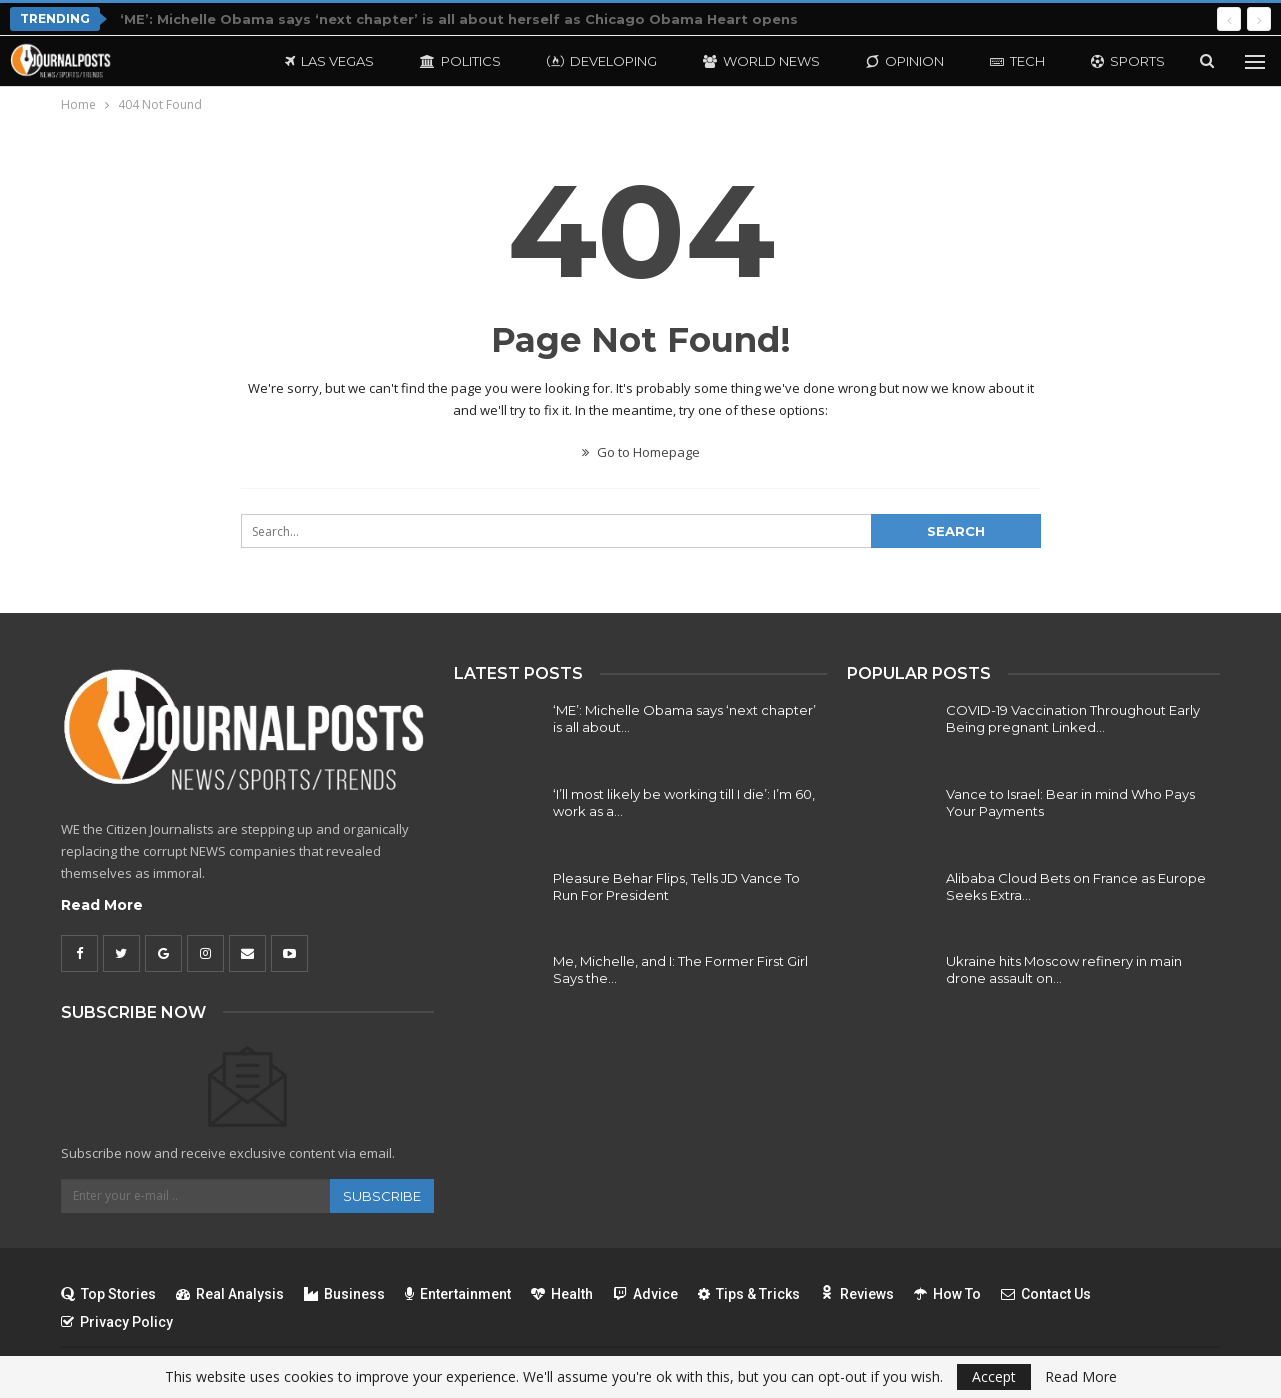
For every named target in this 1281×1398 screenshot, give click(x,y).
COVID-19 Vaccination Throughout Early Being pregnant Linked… (1073, 718)
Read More (102, 905)
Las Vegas (329, 61)
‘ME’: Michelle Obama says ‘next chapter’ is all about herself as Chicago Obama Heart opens (459, 19)
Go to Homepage (641, 452)
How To (947, 1294)
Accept (994, 1376)
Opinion (905, 61)
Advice (645, 1294)
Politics (460, 61)
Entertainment (458, 1294)
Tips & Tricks (749, 1294)
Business (344, 1294)
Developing (602, 61)
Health (562, 1294)
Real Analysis (230, 1294)
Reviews (857, 1294)
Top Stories (108, 1294)
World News (761, 61)
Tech (1017, 61)
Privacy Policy (117, 1322)
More (1111, 61)
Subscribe (382, 1196)
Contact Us (1046, 1294)
